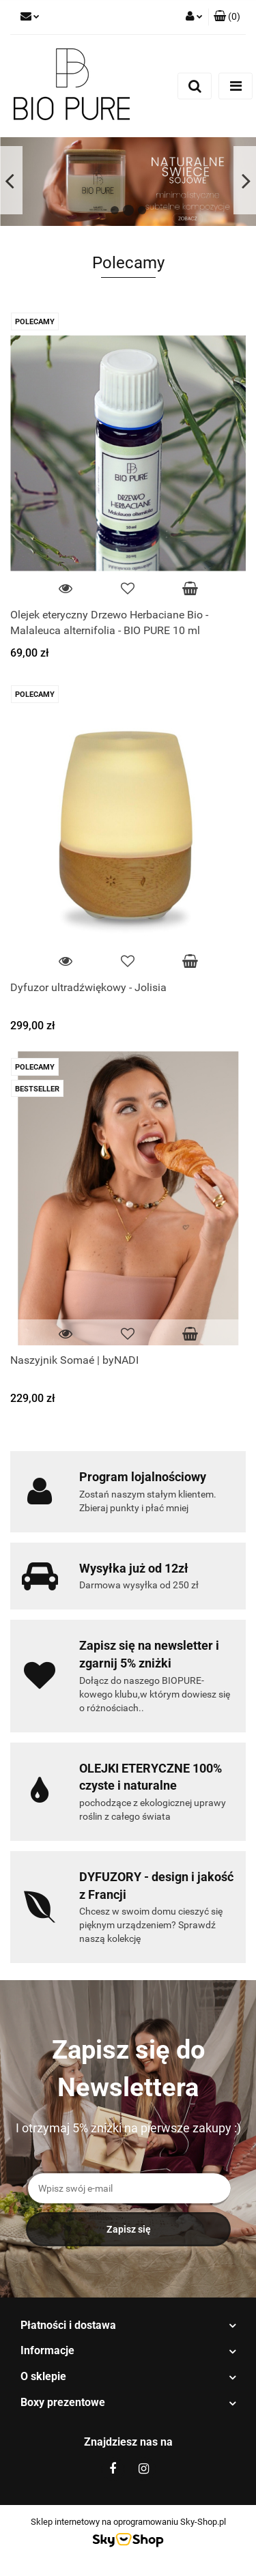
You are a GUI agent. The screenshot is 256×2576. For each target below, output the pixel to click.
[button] (227, 17)
